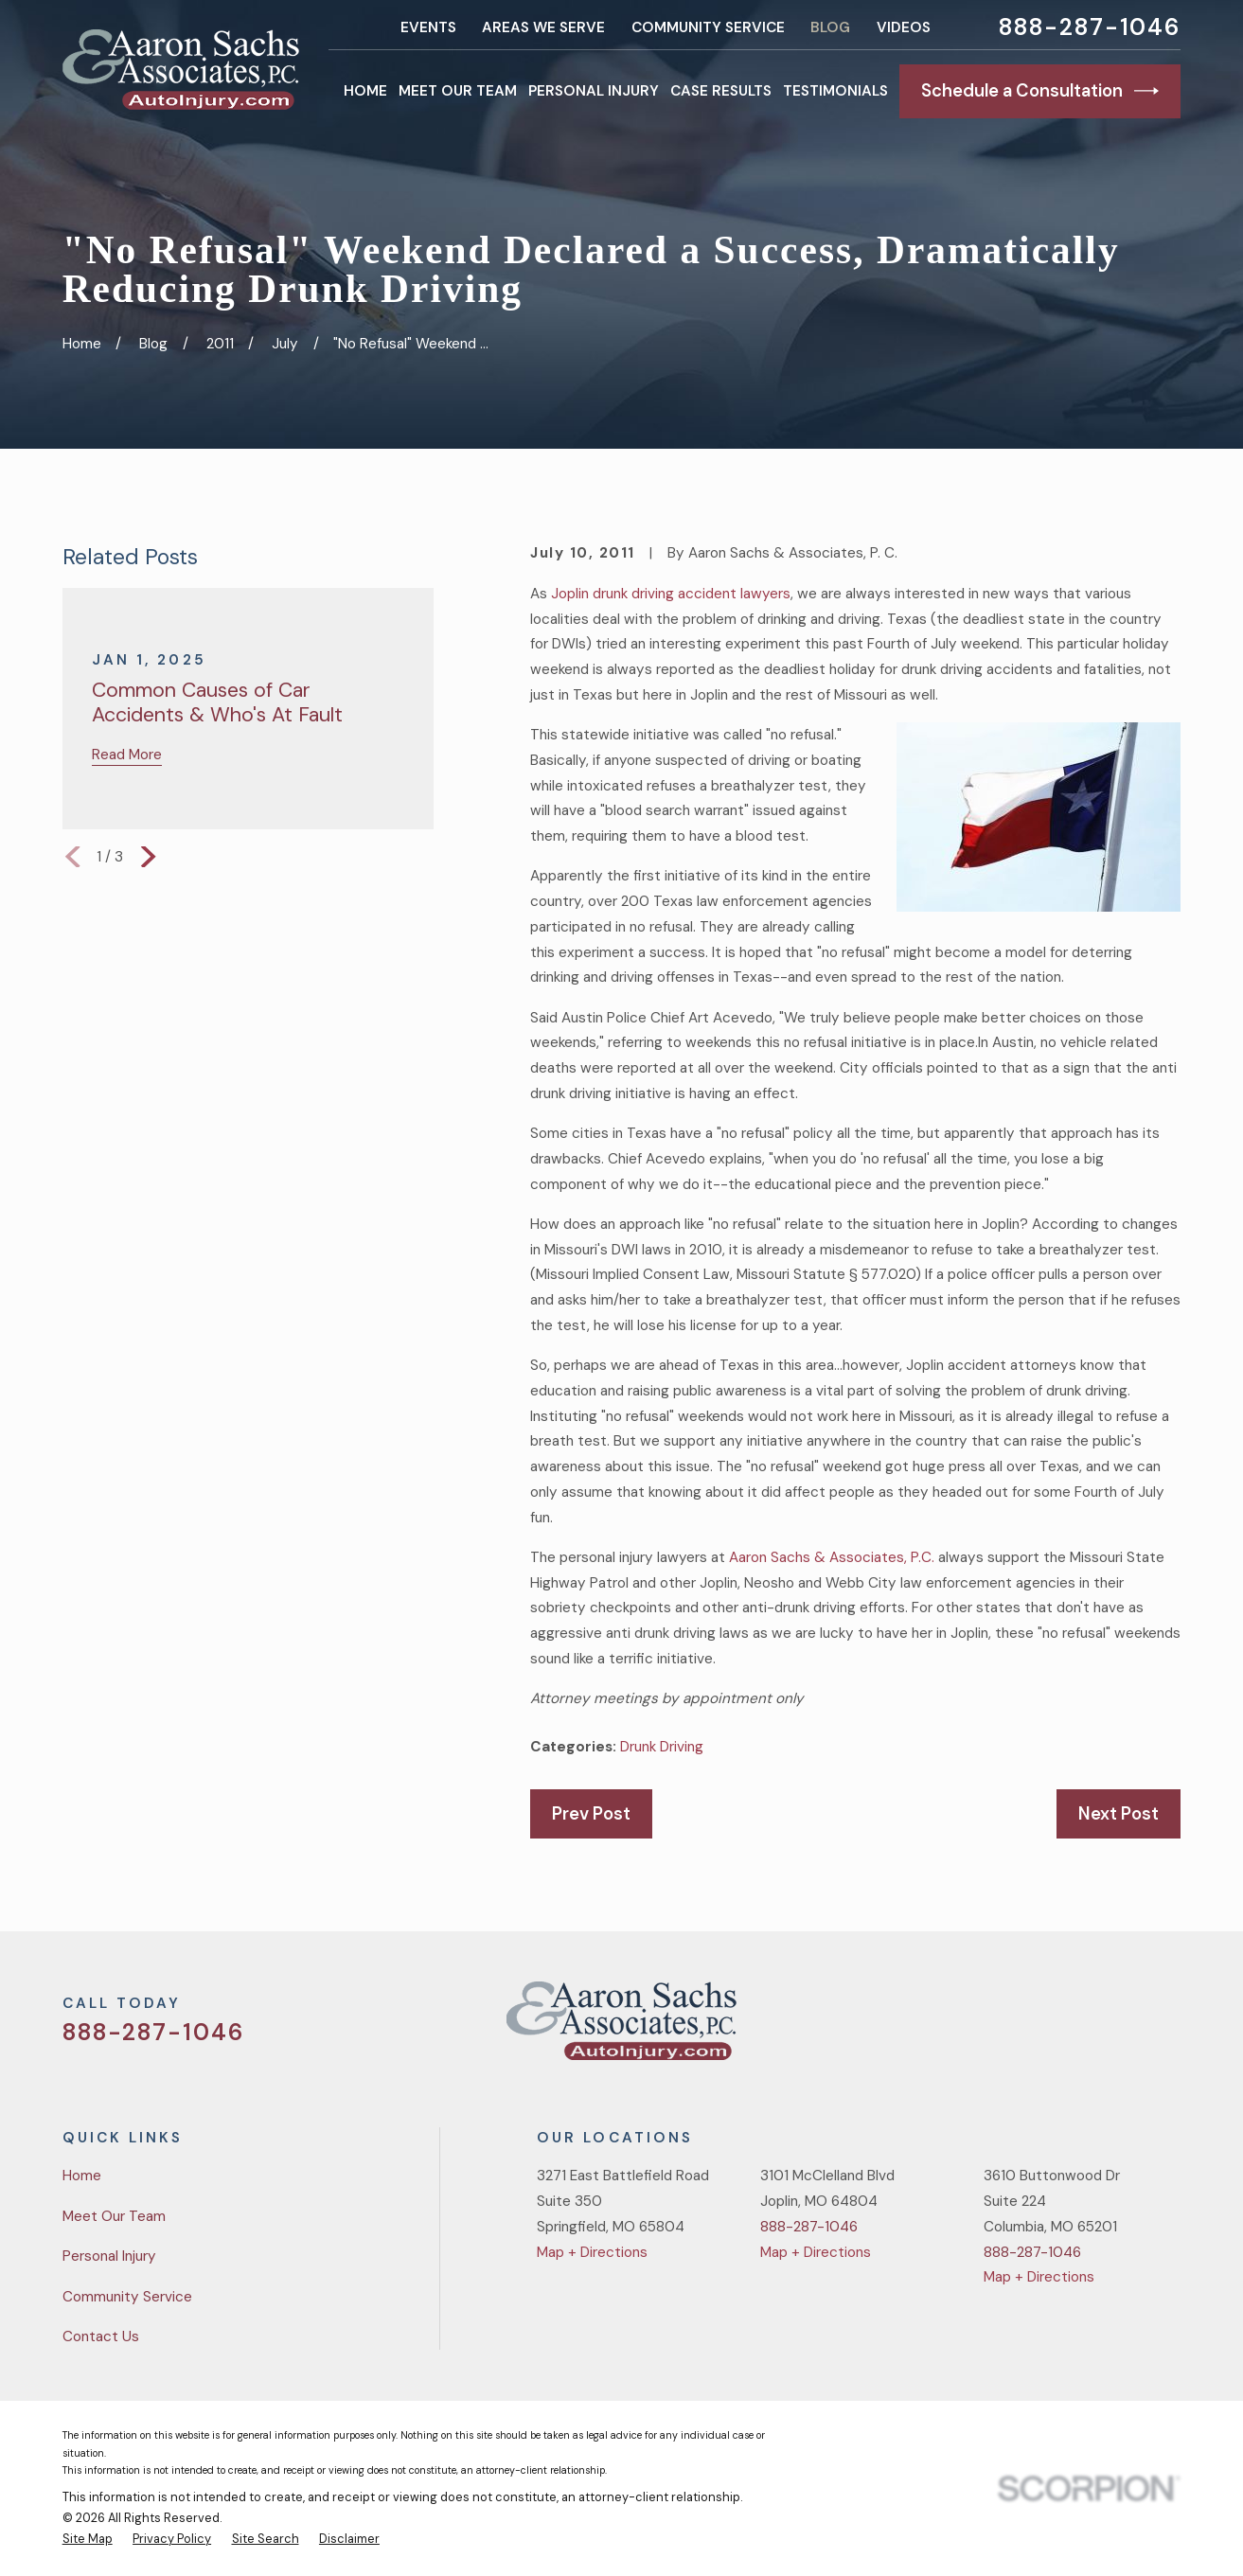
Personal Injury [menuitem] (593, 90)
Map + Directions (592, 2252)
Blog (830, 27)
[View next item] (148, 856)
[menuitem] (87, 2539)
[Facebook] (1079, 2028)
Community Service (708, 27)
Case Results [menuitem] (721, 90)
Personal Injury (109, 2256)
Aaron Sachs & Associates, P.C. (831, 1557)
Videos (904, 27)
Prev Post (591, 1814)
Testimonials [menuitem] (835, 90)
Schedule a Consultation (1040, 91)
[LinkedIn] (1171, 2028)
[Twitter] (1032, 2028)
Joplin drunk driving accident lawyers (670, 593)
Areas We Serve (543, 27)
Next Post (1118, 1814)
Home (81, 2175)
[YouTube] (1124, 2028)
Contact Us (100, 2336)
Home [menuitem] (365, 90)
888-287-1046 (1090, 28)
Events (428, 27)
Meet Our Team (114, 2216)
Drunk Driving (661, 1746)
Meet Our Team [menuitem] (458, 90)
